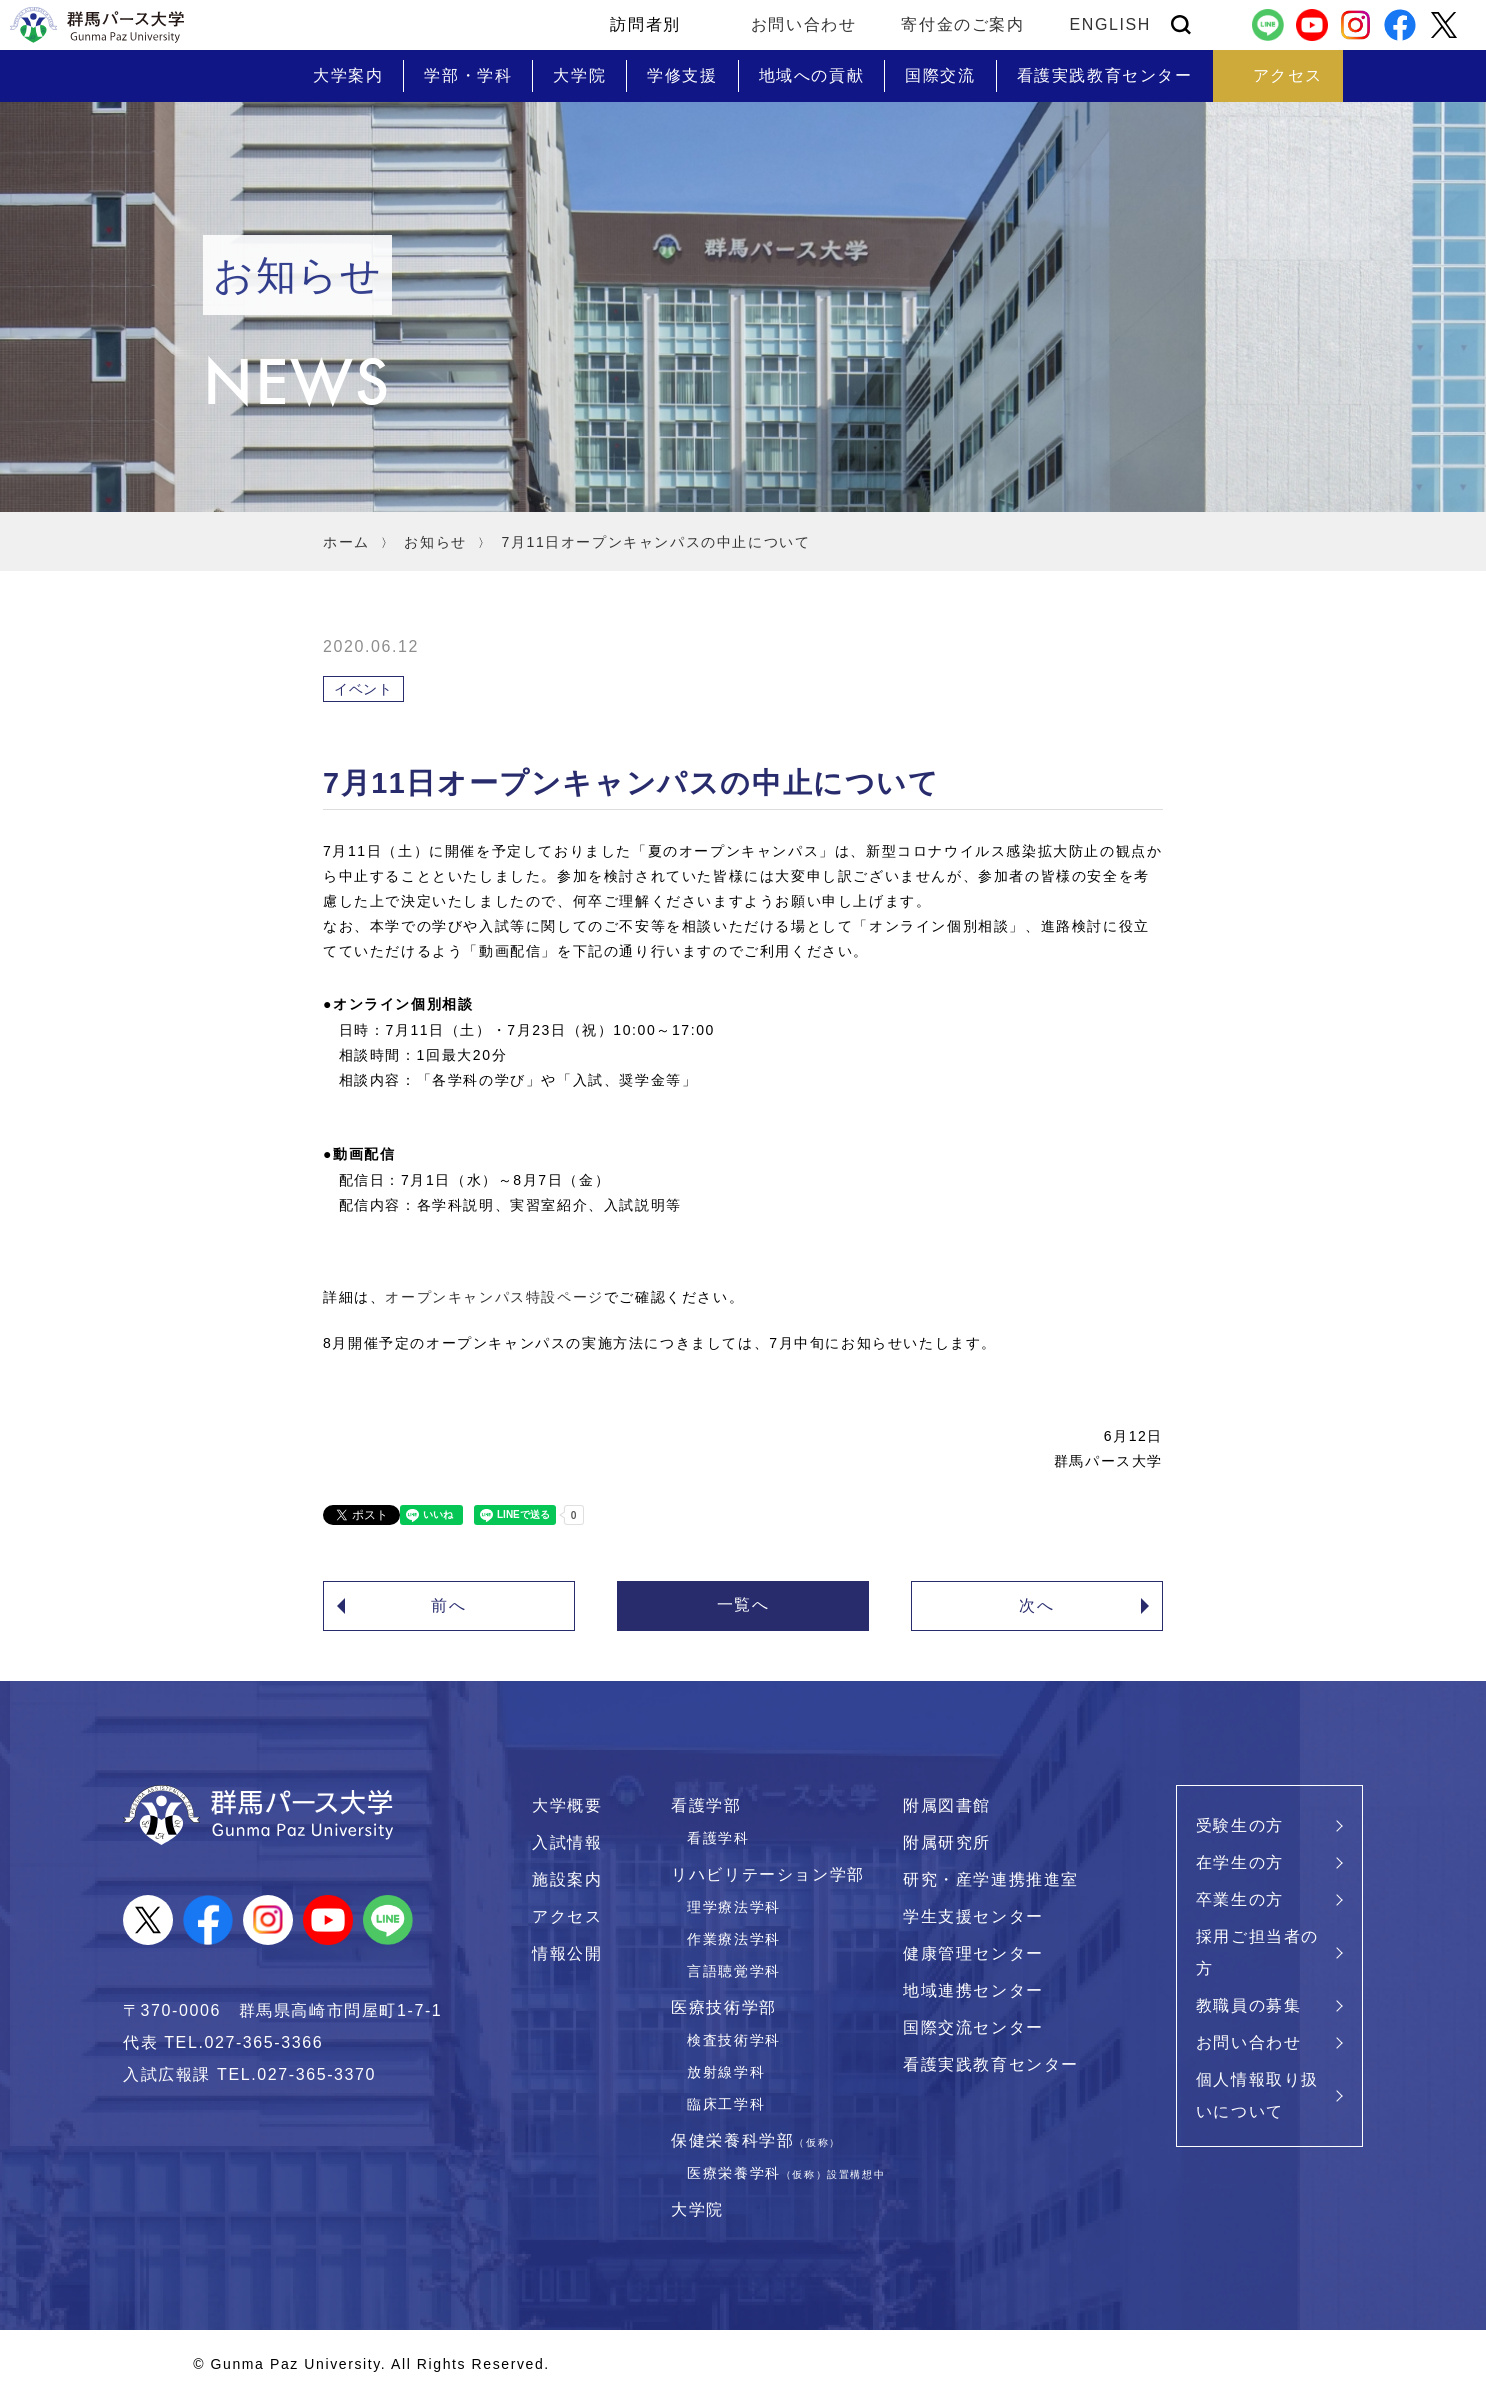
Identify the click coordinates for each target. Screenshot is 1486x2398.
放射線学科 (726, 2072)
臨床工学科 (726, 2104)
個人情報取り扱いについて (1257, 2095)
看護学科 (718, 1838)
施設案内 (567, 1879)
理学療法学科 (734, 1907)
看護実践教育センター (991, 2064)
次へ (1036, 1605)
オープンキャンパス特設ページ (494, 1297)
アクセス (567, 1916)
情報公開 (567, 1953)
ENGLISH (1110, 24)
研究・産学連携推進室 (991, 1879)
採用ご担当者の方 (1257, 1952)
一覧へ (743, 1604)
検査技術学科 (734, 2040)
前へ (448, 1605)
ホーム (346, 542)
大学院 (697, 2209)
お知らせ (435, 542)
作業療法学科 (734, 1939)
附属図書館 (947, 1805)
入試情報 (567, 1842)
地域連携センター (973, 1990)
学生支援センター (973, 1916)
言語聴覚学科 (734, 1971)
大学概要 (567, 1805)
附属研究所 (947, 1842)
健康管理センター (973, 1953)
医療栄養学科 (786, 2173)
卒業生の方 (1240, 1899)
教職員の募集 (1249, 2005)
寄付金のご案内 (962, 24)
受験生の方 (1240, 1825)
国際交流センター (973, 2027)
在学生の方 (1240, 1862)
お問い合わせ (804, 24)
